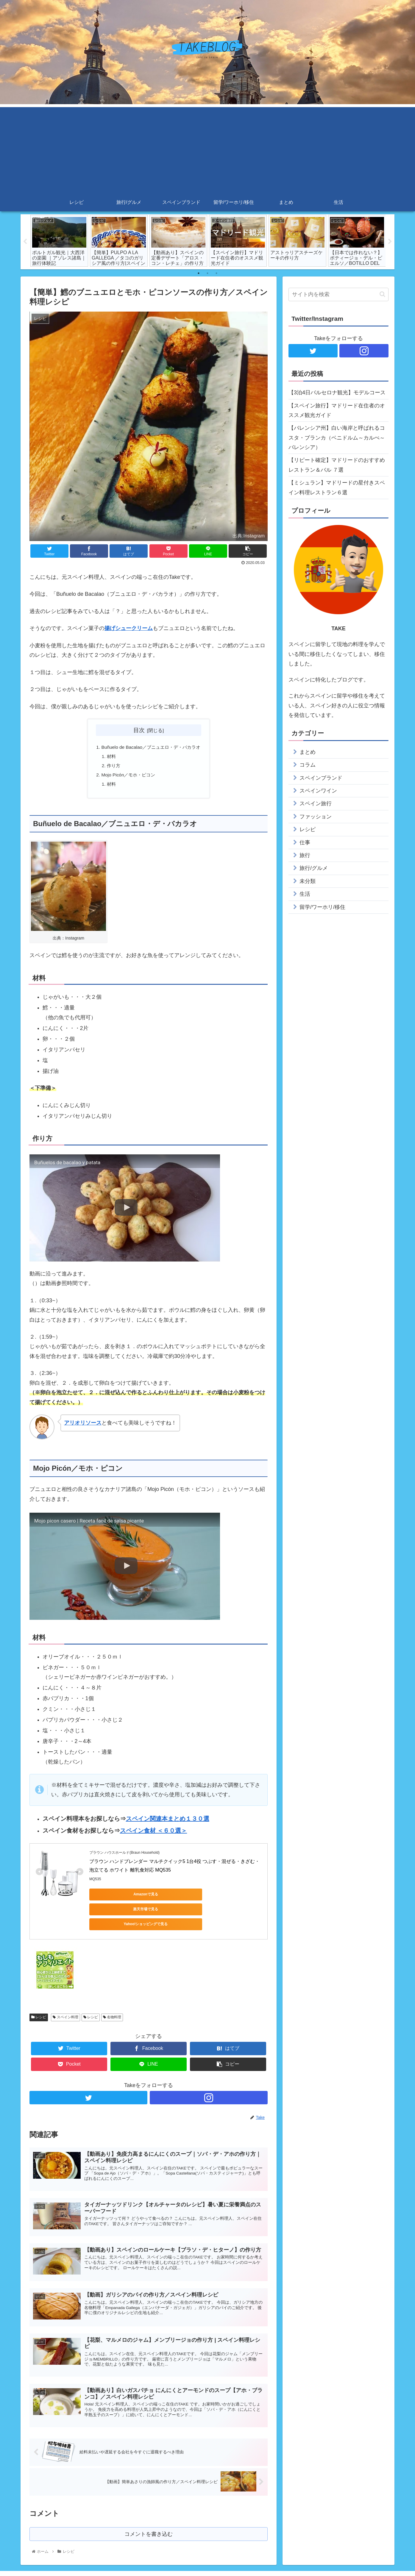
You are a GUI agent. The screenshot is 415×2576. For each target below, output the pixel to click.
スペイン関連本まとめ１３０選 (167, 1821)
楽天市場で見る (172, 1897)
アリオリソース (83, 1426)
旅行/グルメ (313, 868)
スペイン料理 (65, 1990)
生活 (304, 894)
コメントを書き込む (148, 2513)
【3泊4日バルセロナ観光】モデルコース (337, 393)
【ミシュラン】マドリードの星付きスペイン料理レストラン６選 (336, 487)
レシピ (38, 1990)
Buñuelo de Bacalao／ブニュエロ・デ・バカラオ (151, 748)
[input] (338, 294)
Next (390, 242)
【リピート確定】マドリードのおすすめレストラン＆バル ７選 (336, 465)
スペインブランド (320, 778)
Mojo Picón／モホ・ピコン (127, 776)
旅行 (304, 855)
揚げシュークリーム (128, 629)
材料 (109, 757)
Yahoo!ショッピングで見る (229, 1897)
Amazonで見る (116, 1897)
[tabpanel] (59, 241)
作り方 (111, 767)
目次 (139, 730)
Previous (25, 242)
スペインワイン (318, 791)
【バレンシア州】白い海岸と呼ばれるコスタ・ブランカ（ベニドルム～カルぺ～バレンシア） (336, 437)
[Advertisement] (207, 148)
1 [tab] (199, 273)
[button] (382, 294)
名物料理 (112, 1990)
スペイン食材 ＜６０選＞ (153, 1833)
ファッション (315, 817)
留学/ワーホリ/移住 (322, 907)
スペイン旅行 (315, 804)
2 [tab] (207, 273)
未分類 (307, 881)
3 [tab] (216, 273)
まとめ (307, 752)
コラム (307, 765)
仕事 (304, 842)
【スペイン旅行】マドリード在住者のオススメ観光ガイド (336, 410)
